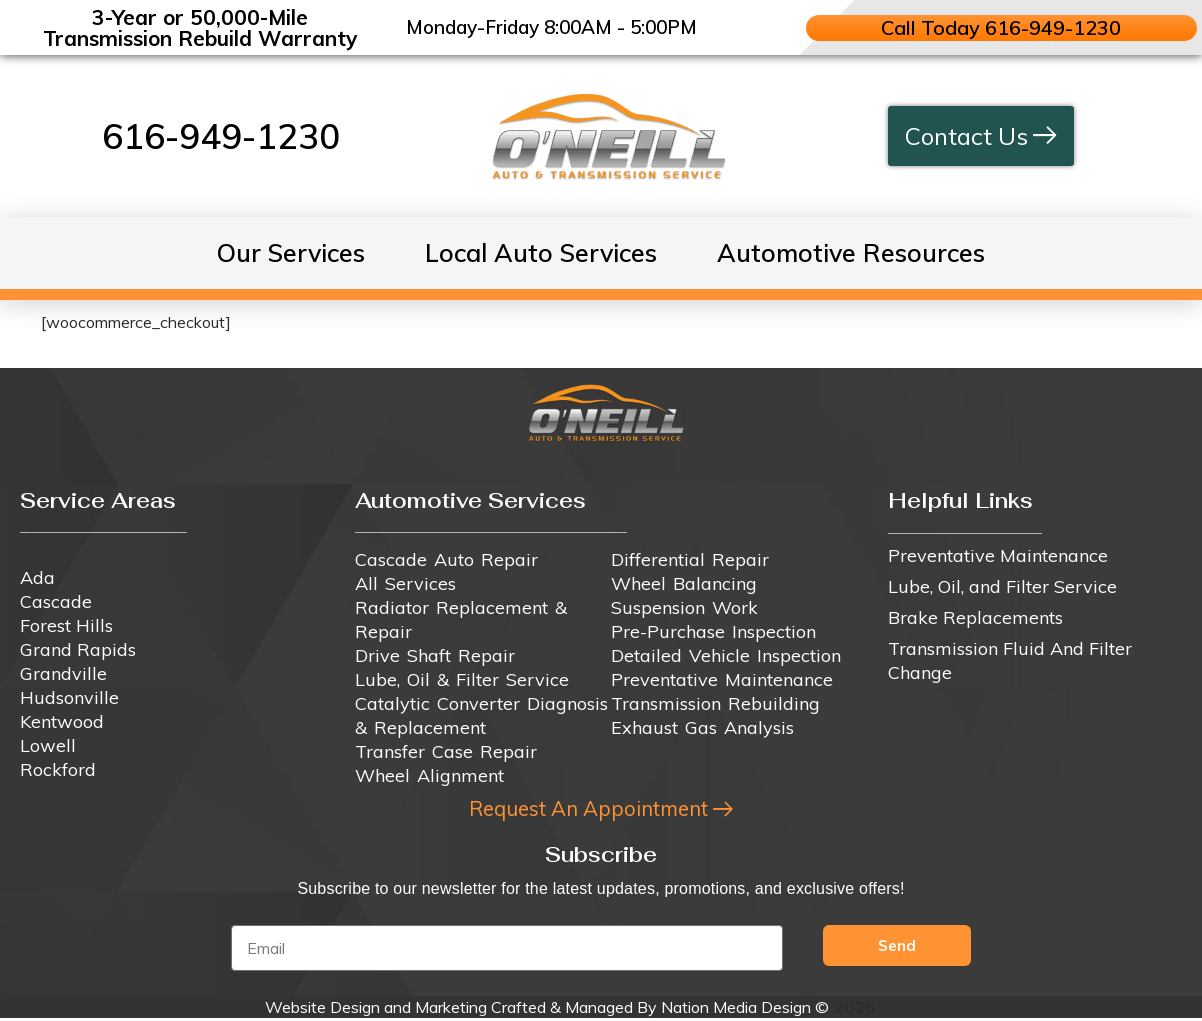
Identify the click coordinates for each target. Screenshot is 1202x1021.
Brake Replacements (975, 617)
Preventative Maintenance (722, 679)
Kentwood (62, 721)
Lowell (48, 745)
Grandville (63, 673)
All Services (405, 583)
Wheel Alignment (429, 775)
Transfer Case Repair (446, 751)
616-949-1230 (221, 136)
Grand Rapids (78, 649)
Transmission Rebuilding (715, 703)
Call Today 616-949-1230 (1002, 27)
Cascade (56, 601)
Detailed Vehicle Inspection (726, 655)
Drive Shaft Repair (435, 655)
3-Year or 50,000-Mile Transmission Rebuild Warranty (200, 27)
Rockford (58, 769)
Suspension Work (684, 607)
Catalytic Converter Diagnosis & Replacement (481, 715)
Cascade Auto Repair (446, 559)
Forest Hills (66, 625)
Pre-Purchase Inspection (713, 631)
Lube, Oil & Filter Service (462, 679)
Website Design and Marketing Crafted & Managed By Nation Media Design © (547, 1010)
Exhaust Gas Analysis (702, 727)
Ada (37, 577)
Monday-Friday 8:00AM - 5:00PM (551, 27)
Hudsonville (69, 697)
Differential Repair (690, 559)
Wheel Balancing (684, 583)
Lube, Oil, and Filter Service (1002, 586)
